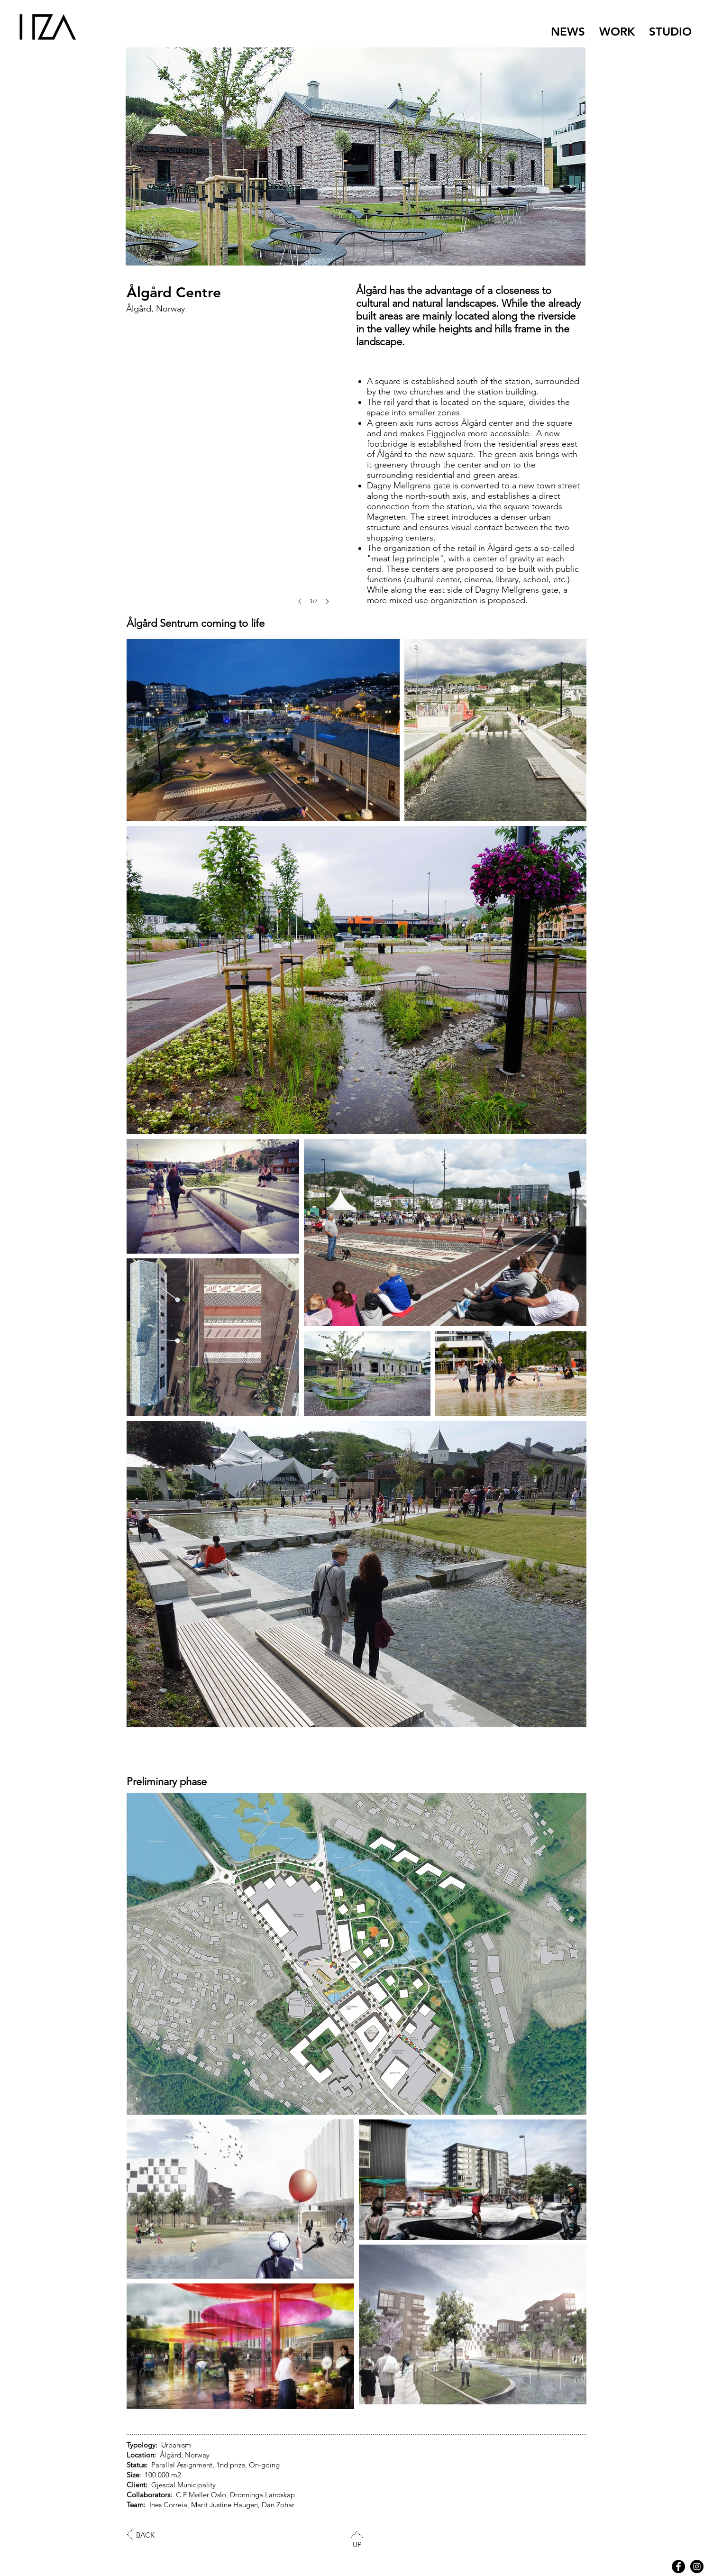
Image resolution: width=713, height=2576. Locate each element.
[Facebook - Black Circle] (678, 2566)
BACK (145, 2534)
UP (357, 2544)
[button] (235, 501)
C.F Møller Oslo (201, 2494)
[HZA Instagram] (697, 2566)
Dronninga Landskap (262, 2494)
